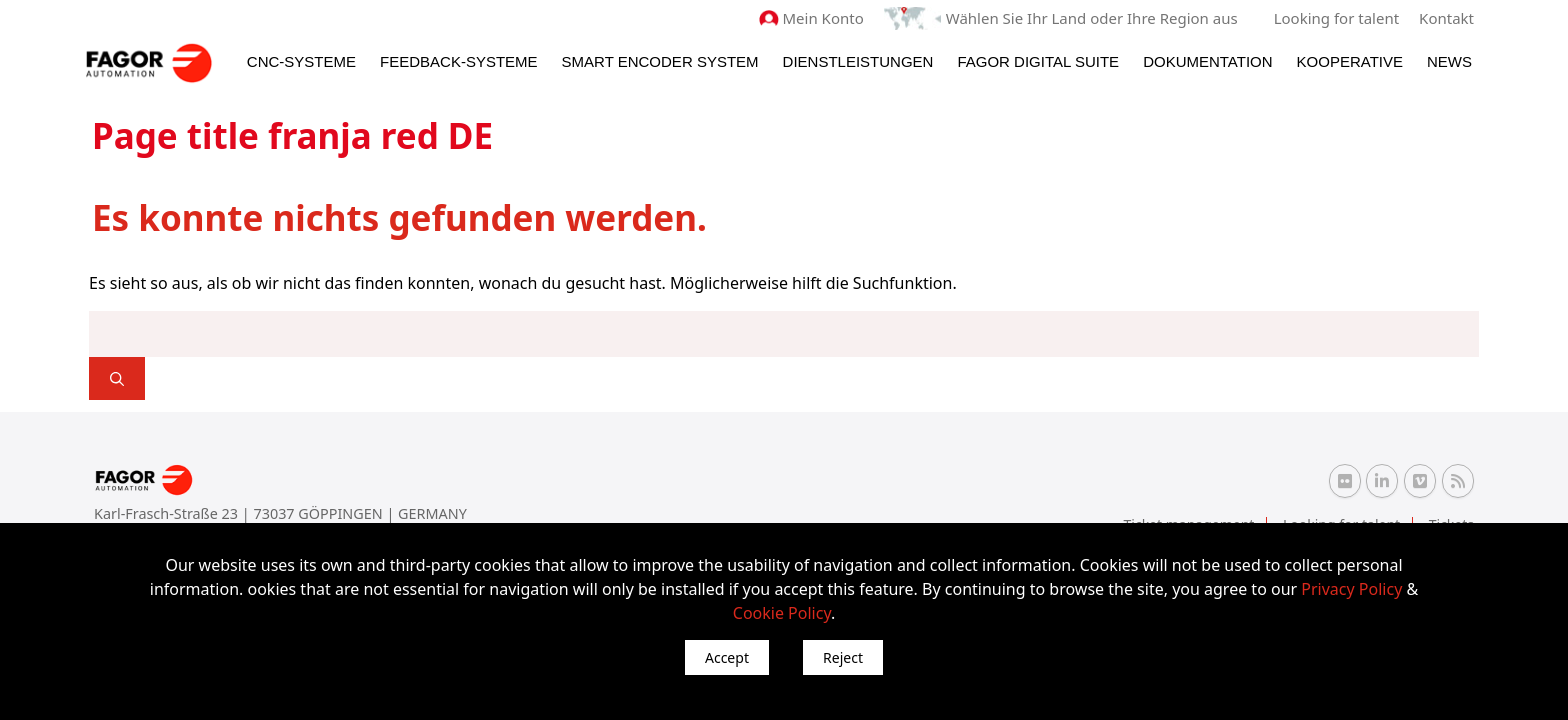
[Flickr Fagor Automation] (1345, 481)
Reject (843, 657)
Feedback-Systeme (459, 61)
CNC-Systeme (301, 61)
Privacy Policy (1351, 589)
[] (117, 378)
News (1449, 61)
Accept (727, 657)
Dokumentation (1207, 61)
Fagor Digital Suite (1038, 61)
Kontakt (1446, 18)
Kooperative (1350, 61)
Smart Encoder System (660, 61)
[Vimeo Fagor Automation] (1420, 481)
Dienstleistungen (858, 61)
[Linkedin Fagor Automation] (1382, 481)
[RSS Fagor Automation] (1458, 481)
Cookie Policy (782, 613)
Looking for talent (1336, 18)
